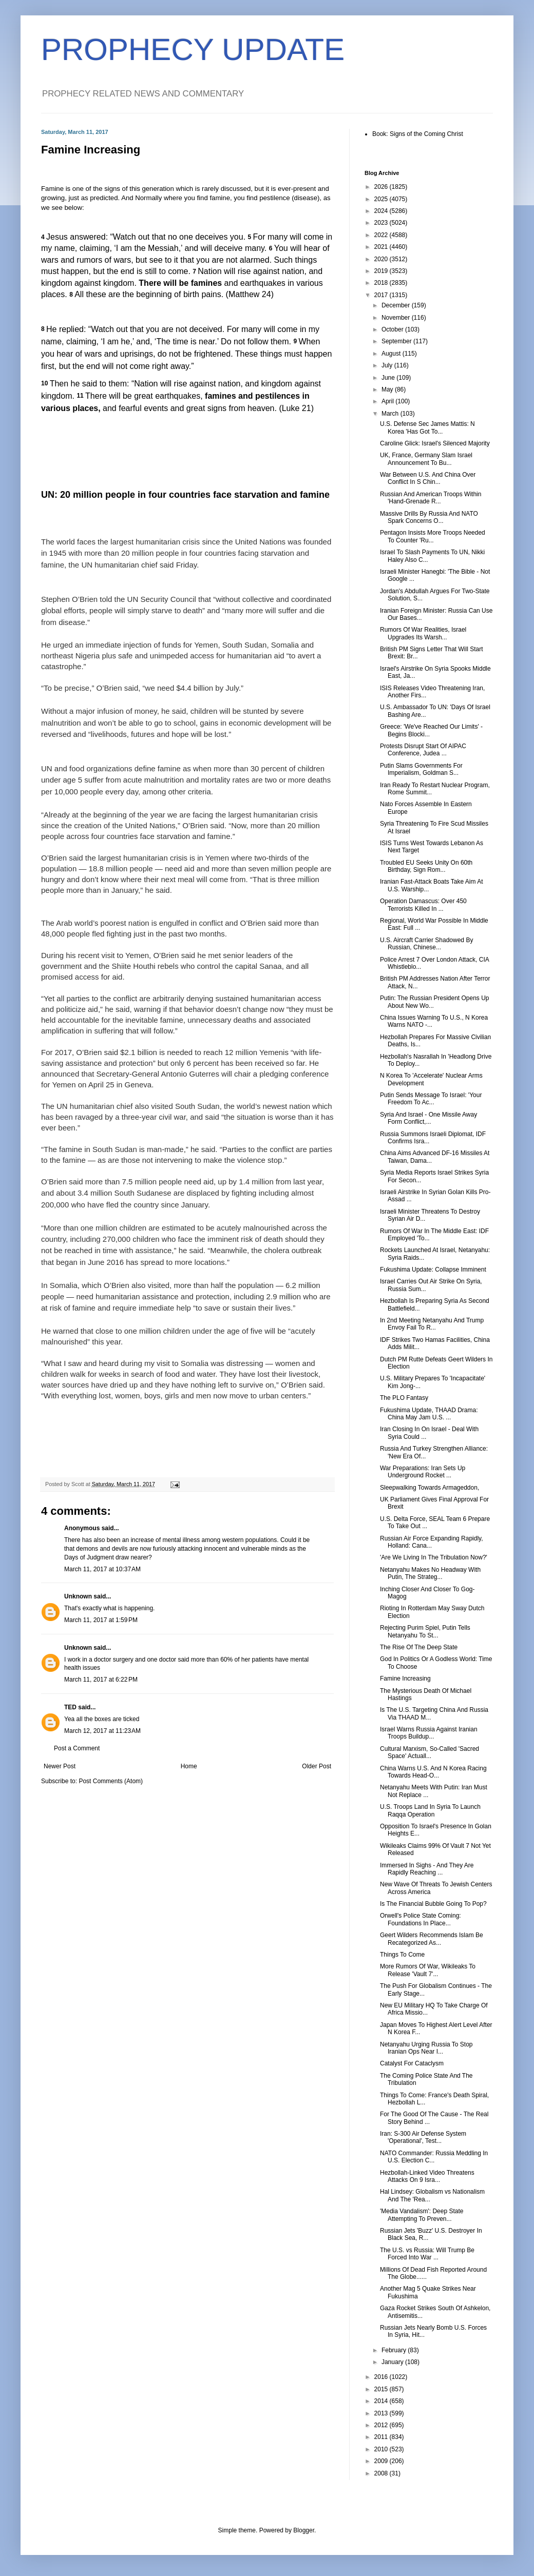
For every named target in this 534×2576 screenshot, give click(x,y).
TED (70, 1707)
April (388, 401)
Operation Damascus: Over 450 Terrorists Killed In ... (423, 904)
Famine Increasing (405, 1678)
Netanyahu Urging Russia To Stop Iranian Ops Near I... (426, 2048)
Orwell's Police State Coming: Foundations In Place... (420, 1919)
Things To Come (402, 1954)
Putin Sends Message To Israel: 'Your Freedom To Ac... (431, 1098)
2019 (382, 271)
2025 (382, 199)
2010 (382, 2449)
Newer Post (59, 1766)
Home (189, 1766)
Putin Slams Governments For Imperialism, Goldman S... (421, 769)
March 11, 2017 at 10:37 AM (102, 1569)
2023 (382, 222)
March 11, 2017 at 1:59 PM (101, 1620)
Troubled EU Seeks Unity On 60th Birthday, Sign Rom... (426, 866)
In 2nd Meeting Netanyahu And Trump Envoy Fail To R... (432, 1324)
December (397, 305)
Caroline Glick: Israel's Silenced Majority (435, 443)
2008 (382, 2473)
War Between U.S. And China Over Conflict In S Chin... (427, 478)
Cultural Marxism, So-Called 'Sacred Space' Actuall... (429, 1752)
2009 (382, 2461)
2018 (382, 282)
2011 (382, 2437)
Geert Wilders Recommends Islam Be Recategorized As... (431, 1938)
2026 (382, 186)
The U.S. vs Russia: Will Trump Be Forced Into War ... (427, 2254)
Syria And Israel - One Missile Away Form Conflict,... (428, 1118)
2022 (382, 235)
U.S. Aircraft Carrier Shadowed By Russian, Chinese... (426, 943)
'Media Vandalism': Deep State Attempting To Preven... (421, 2215)
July (388, 365)
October (393, 329)
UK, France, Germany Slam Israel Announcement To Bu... (426, 459)
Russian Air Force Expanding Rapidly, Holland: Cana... (431, 1542)
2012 (382, 2425)
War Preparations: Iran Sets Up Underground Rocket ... (422, 1472)
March (391, 413)
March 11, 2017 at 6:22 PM (101, 1679)
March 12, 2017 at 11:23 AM (102, 1730)
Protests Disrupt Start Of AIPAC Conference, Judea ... (423, 750)
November (397, 317)
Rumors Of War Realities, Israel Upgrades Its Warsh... (423, 633)
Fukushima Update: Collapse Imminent (433, 1269)
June (389, 377)
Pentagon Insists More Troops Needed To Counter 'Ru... (432, 536)
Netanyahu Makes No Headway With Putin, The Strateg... (430, 1573)
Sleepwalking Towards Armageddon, (429, 1487)
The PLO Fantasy (404, 1397)
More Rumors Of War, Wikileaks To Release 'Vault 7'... (427, 1970)
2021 (382, 246)
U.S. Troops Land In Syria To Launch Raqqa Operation (430, 1810)
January (393, 2362)
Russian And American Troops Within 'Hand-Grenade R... (430, 498)
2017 (382, 295)
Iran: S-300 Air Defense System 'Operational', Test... (423, 2137)
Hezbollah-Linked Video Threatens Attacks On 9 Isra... (427, 2176)
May (388, 389)
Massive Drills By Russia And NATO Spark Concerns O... (429, 517)
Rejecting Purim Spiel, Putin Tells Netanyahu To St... (425, 1631)
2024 (382, 210)
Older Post (316, 1766)
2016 (382, 2376)
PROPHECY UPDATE (193, 49)
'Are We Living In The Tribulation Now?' (433, 1557)
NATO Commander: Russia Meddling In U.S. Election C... (434, 2157)
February (395, 2350)
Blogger (303, 2530)
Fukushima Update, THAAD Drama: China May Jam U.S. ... (429, 1414)
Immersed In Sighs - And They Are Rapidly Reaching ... (427, 1869)
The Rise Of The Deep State (418, 1647)
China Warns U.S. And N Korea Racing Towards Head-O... (433, 1772)
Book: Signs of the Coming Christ (417, 134)
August (392, 353)
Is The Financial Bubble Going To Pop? (433, 1903)
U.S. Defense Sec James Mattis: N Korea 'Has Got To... (427, 427)
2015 (382, 2389)
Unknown (78, 1596)
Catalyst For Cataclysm (412, 2063)
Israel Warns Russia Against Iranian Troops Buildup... (429, 1733)
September (397, 341)
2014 (382, 2401)
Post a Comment (77, 1748)
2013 (382, 2413)
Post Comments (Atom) (111, 1781)
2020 (382, 259)
